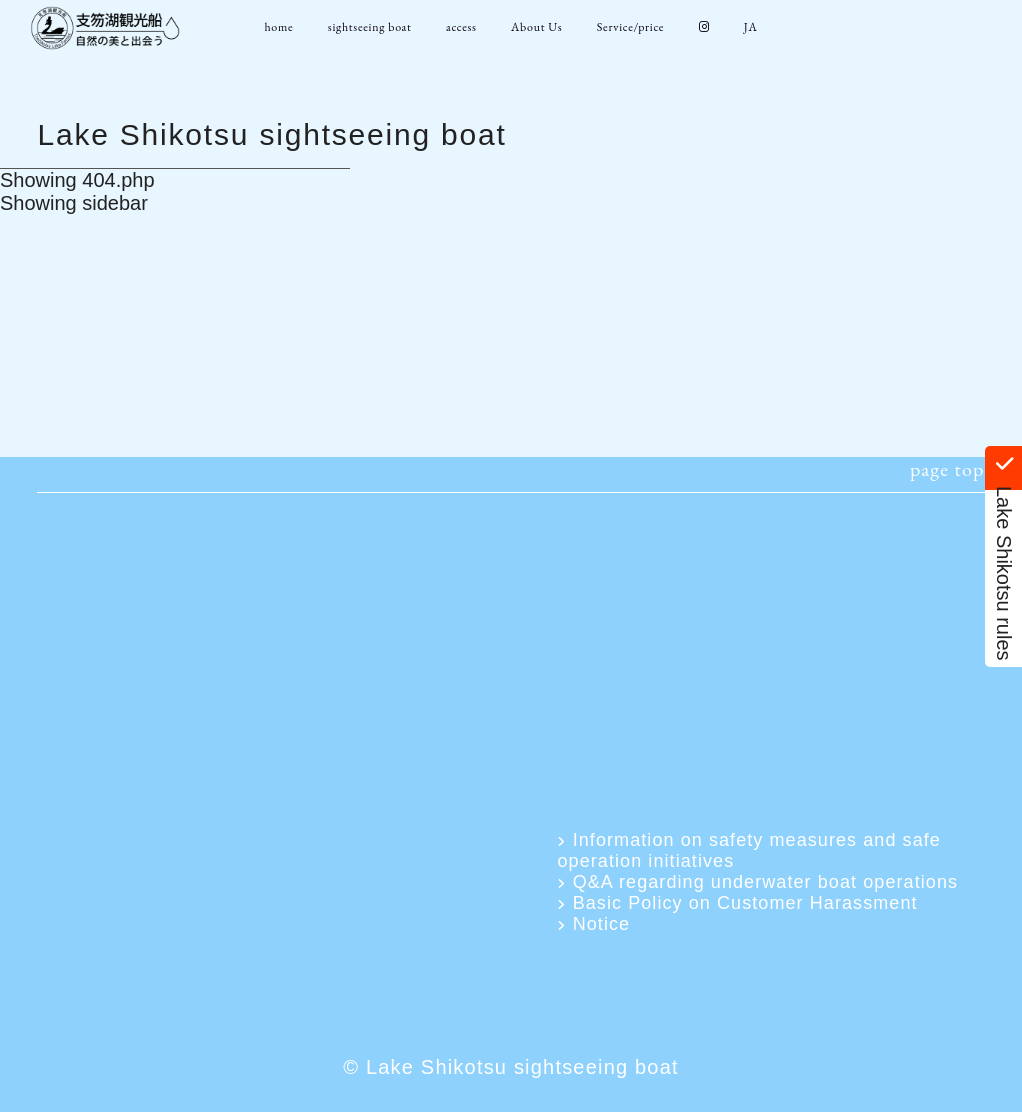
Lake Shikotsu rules (1004, 557)
